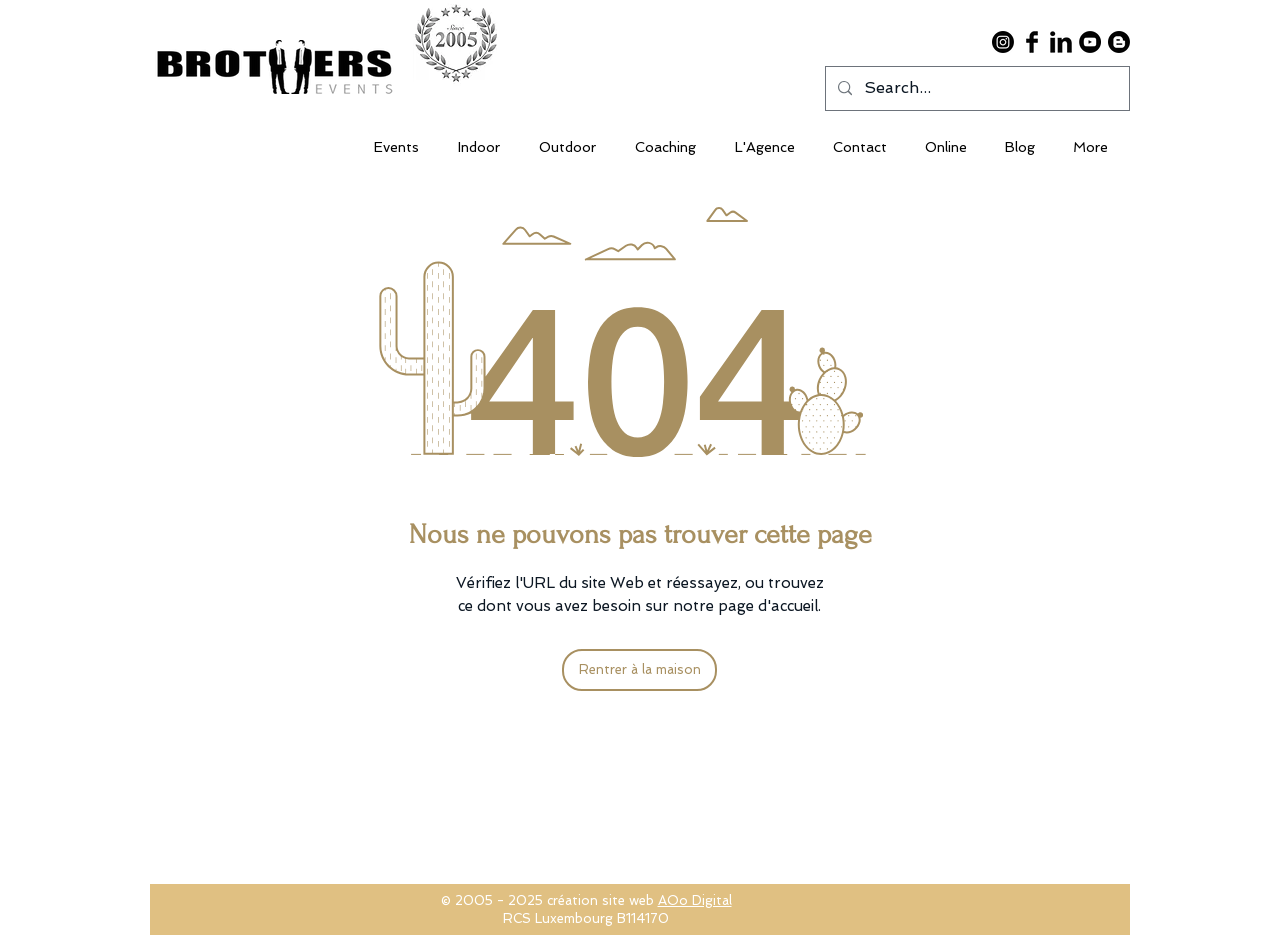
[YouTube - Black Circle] (1090, 42)
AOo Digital (695, 900)
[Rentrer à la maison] (639, 670)
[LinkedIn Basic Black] (1061, 42)
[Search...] (975, 88)
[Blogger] (1119, 42)
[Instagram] (1003, 42)
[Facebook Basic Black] (1032, 42)
